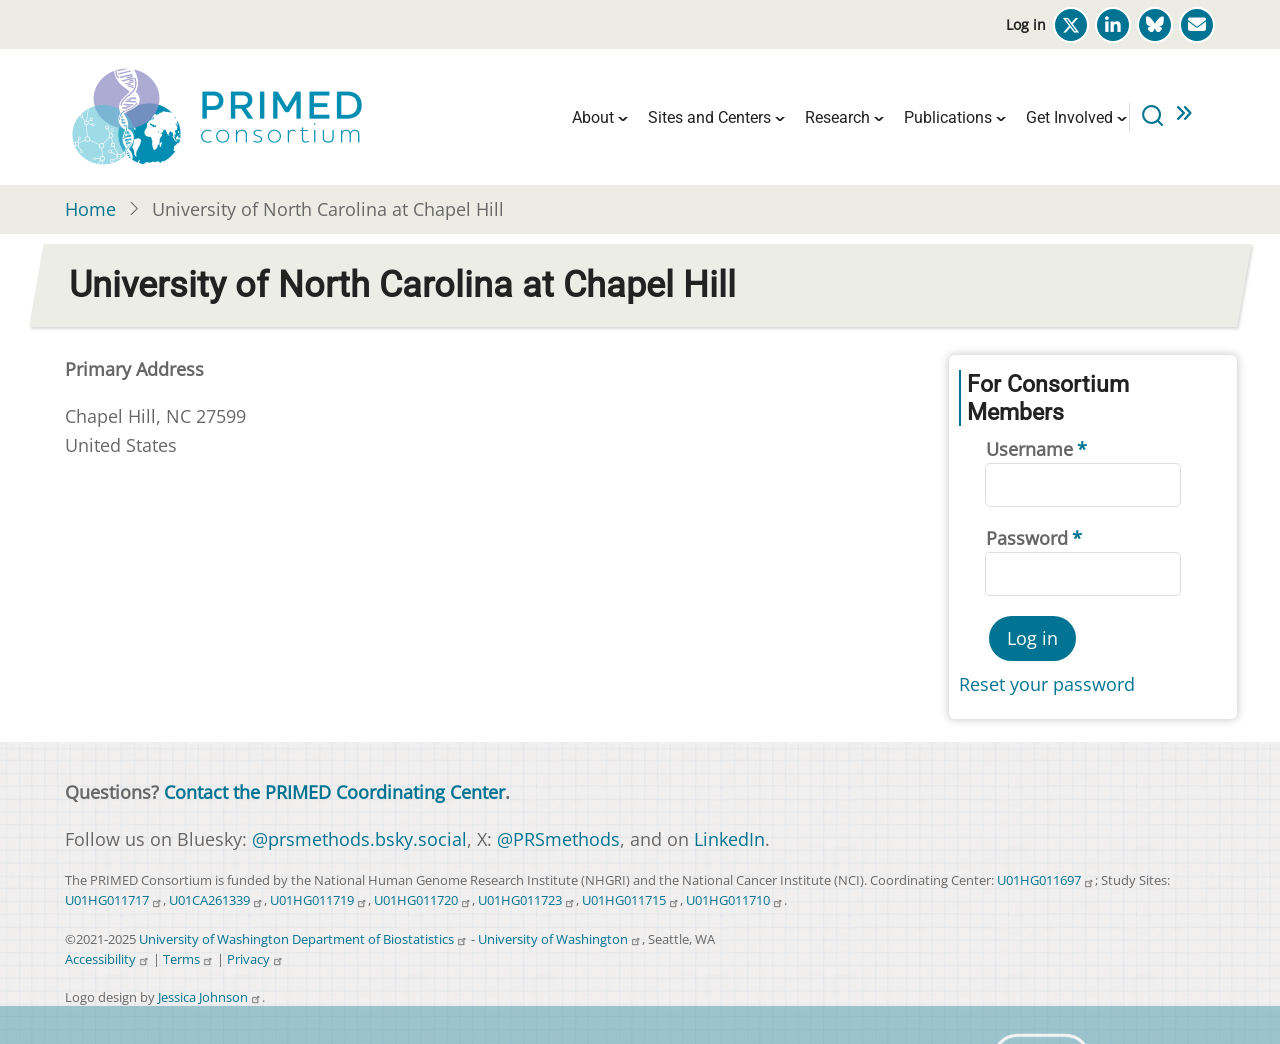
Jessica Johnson (210, 997)
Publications (948, 117)
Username (1029, 449)
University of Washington (560, 939)
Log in (1026, 24)
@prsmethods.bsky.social (359, 839)
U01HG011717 (114, 900)
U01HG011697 (1046, 880)
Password (1027, 538)
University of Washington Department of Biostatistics (303, 939)
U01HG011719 (319, 900)
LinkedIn (729, 839)
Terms (188, 959)
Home (90, 209)
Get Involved (1069, 117)
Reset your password (1047, 684)
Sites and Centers (709, 117)
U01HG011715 (631, 900)
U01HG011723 (527, 900)
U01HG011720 (423, 900)
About (593, 117)
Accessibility (107, 959)
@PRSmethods (558, 839)
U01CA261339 (216, 900)
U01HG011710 (735, 900)
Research (837, 117)
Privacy (255, 959)
